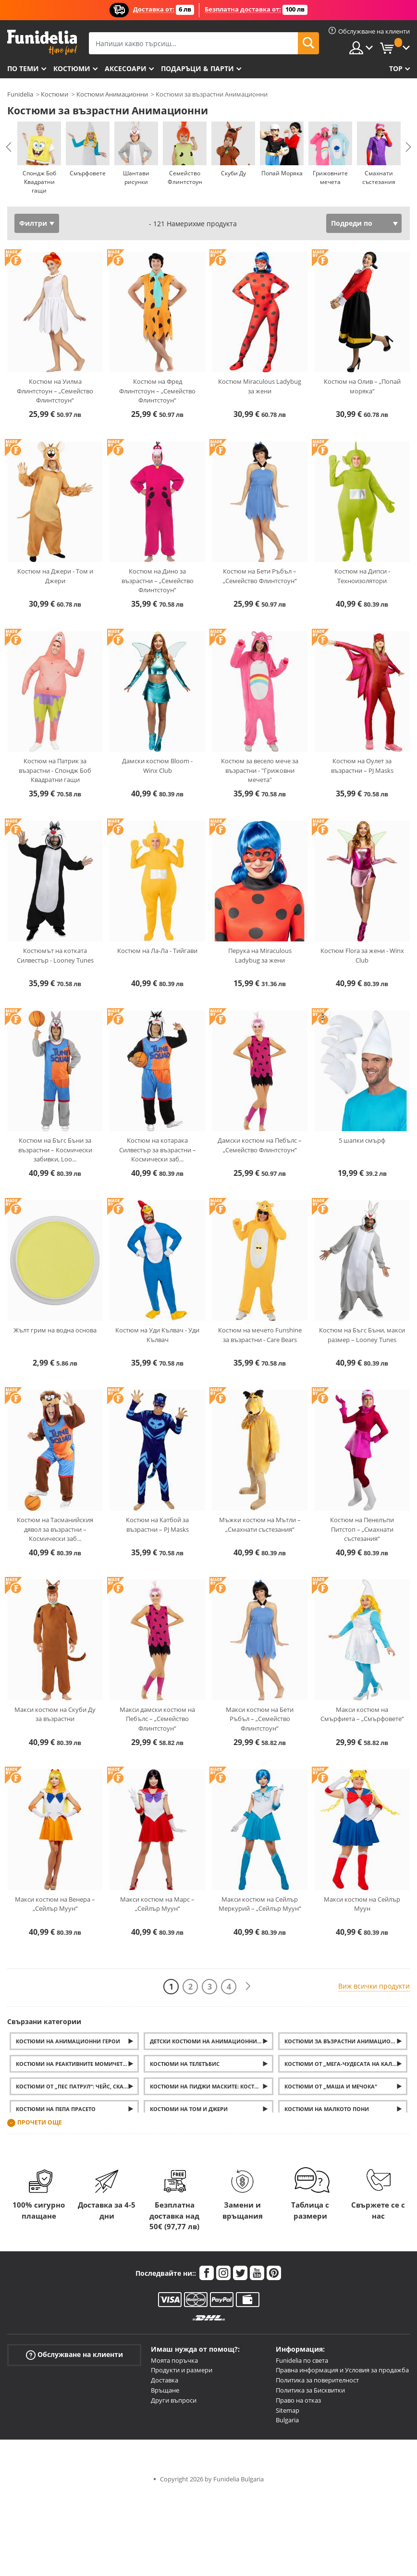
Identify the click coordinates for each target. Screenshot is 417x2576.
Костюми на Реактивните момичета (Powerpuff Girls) (77, 2063)
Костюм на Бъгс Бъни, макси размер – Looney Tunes (362, 1335)
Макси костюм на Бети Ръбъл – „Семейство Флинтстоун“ (260, 1719)
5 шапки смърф (362, 1140)
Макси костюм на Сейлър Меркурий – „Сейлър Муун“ (260, 1904)
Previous (8, 147)
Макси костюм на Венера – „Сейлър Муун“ (55, 1904)
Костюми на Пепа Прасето (56, 2108)
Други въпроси (173, 2400)
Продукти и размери (181, 2370)
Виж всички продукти (374, 1985)
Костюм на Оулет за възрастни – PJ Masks (362, 766)
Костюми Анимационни (112, 94)
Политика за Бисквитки (310, 2390)
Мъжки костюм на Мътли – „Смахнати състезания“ (260, 1524)
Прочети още (39, 2123)
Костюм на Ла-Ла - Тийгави (157, 950)
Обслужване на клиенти (74, 2354)
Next (408, 147)
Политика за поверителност (317, 2380)
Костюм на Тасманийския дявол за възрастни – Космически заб (55, 1529)
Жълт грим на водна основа (55, 1330)
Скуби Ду (233, 173)
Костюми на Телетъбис (185, 2063)
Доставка (164, 2380)
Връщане (165, 2390)
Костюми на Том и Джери (189, 2108)
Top (396, 68)
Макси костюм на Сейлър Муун (362, 1904)
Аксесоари (126, 68)
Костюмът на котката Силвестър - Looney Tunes (55, 955)
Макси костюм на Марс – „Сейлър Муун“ (157, 1904)
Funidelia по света (302, 2360)
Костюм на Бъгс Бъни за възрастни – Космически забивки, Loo (55, 1149)
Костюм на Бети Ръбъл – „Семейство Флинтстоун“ (260, 576)
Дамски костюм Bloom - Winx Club (157, 766)
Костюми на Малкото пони (326, 2108)
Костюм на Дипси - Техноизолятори (362, 576)
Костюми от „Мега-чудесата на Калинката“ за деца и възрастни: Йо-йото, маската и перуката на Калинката (345, 2063)
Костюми (71, 68)
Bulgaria (287, 2420)
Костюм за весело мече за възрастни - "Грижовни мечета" (259, 770)
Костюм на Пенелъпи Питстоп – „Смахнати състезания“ (362, 1529)
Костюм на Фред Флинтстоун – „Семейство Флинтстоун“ (157, 390)
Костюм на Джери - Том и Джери (55, 576)
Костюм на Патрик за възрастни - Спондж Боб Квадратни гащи (55, 770)
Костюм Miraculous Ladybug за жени (259, 386)
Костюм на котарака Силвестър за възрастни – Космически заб (157, 1149)
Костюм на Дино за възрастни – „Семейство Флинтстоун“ (158, 580)
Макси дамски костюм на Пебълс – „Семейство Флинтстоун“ (157, 1719)
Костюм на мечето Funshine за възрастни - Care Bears (260, 1335)
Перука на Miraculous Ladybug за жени (260, 955)
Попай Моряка (282, 173)
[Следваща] (248, 1986)
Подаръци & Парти (197, 68)
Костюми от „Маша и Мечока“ (330, 2086)
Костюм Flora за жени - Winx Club (362, 955)
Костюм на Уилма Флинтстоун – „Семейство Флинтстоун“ (55, 390)
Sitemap (287, 2410)
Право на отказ (298, 2400)
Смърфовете (88, 173)
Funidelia (20, 94)
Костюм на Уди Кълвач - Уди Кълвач (157, 1335)
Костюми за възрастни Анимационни (343, 2041)
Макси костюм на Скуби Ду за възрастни (55, 1714)
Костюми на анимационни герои (68, 2041)
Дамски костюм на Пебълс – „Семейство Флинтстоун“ (260, 1145)
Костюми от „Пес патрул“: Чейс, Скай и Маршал (77, 2086)
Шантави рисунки (136, 177)
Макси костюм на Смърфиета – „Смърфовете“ (362, 1714)
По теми (23, 68)
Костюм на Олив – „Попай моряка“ (362, 386)
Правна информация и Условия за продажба (342, 2370)
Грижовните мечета (330, 177)
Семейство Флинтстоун (185, 177)
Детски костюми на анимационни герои (211, 2041)
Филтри (33, 223)
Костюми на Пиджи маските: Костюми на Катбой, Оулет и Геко (211, 2086)
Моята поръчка (174, 2360)
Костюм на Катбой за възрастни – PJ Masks (157, 1524)
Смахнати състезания (378, 177)
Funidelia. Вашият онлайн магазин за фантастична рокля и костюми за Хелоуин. (42, 42)
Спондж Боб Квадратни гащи (39, 182)
